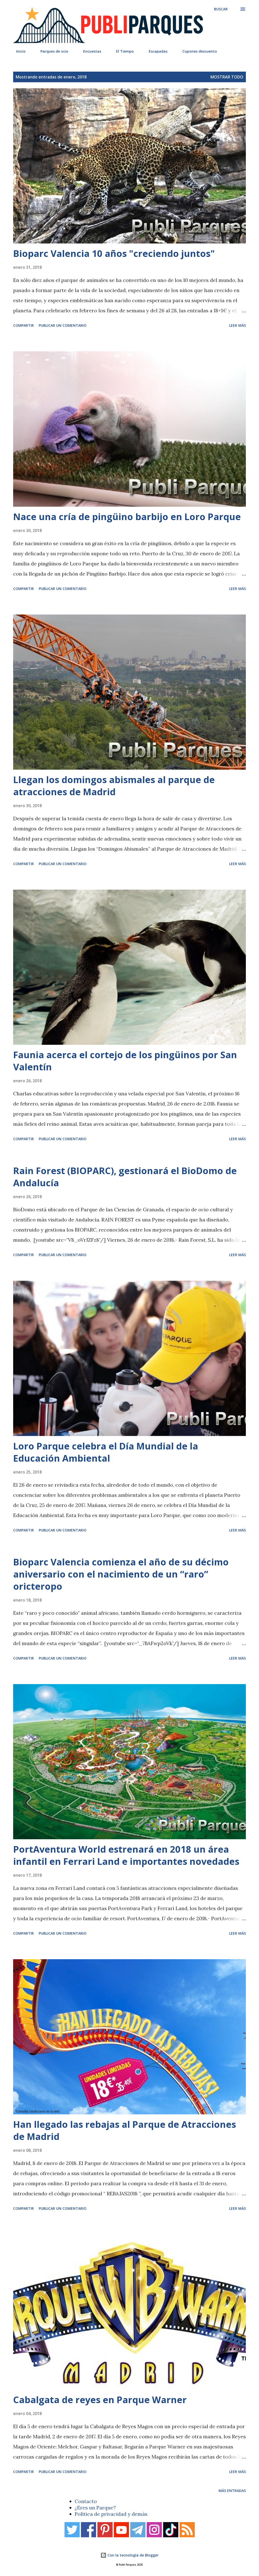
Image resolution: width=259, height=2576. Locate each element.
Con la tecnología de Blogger (129, 2555)
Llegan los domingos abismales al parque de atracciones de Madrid (114, 785)
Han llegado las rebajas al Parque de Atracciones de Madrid (124, 2130)
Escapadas (155, 51)
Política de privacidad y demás (111, 2514)
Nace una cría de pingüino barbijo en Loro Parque (127, 516)
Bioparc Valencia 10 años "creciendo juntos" (114, 253)
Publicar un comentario (63, 325)
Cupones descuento (196, 51)
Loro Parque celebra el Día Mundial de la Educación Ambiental (105, 1452)
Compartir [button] (23, 325)
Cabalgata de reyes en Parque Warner (100, 2400)
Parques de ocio (51, 51)
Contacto (86, 2501)
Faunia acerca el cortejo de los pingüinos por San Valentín (125, 1061)
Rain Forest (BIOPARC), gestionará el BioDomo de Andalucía (125, 1176)
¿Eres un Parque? (95, 2507)
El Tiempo (122, 51)
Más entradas (232, 2490)
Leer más (237, 325)
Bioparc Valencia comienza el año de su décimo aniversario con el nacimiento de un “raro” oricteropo (121, 1574)
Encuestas (89, 51)
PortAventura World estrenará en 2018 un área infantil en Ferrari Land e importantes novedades (126, 1855)
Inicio (18, 51)
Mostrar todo (226, 77)
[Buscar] (221, 9)
